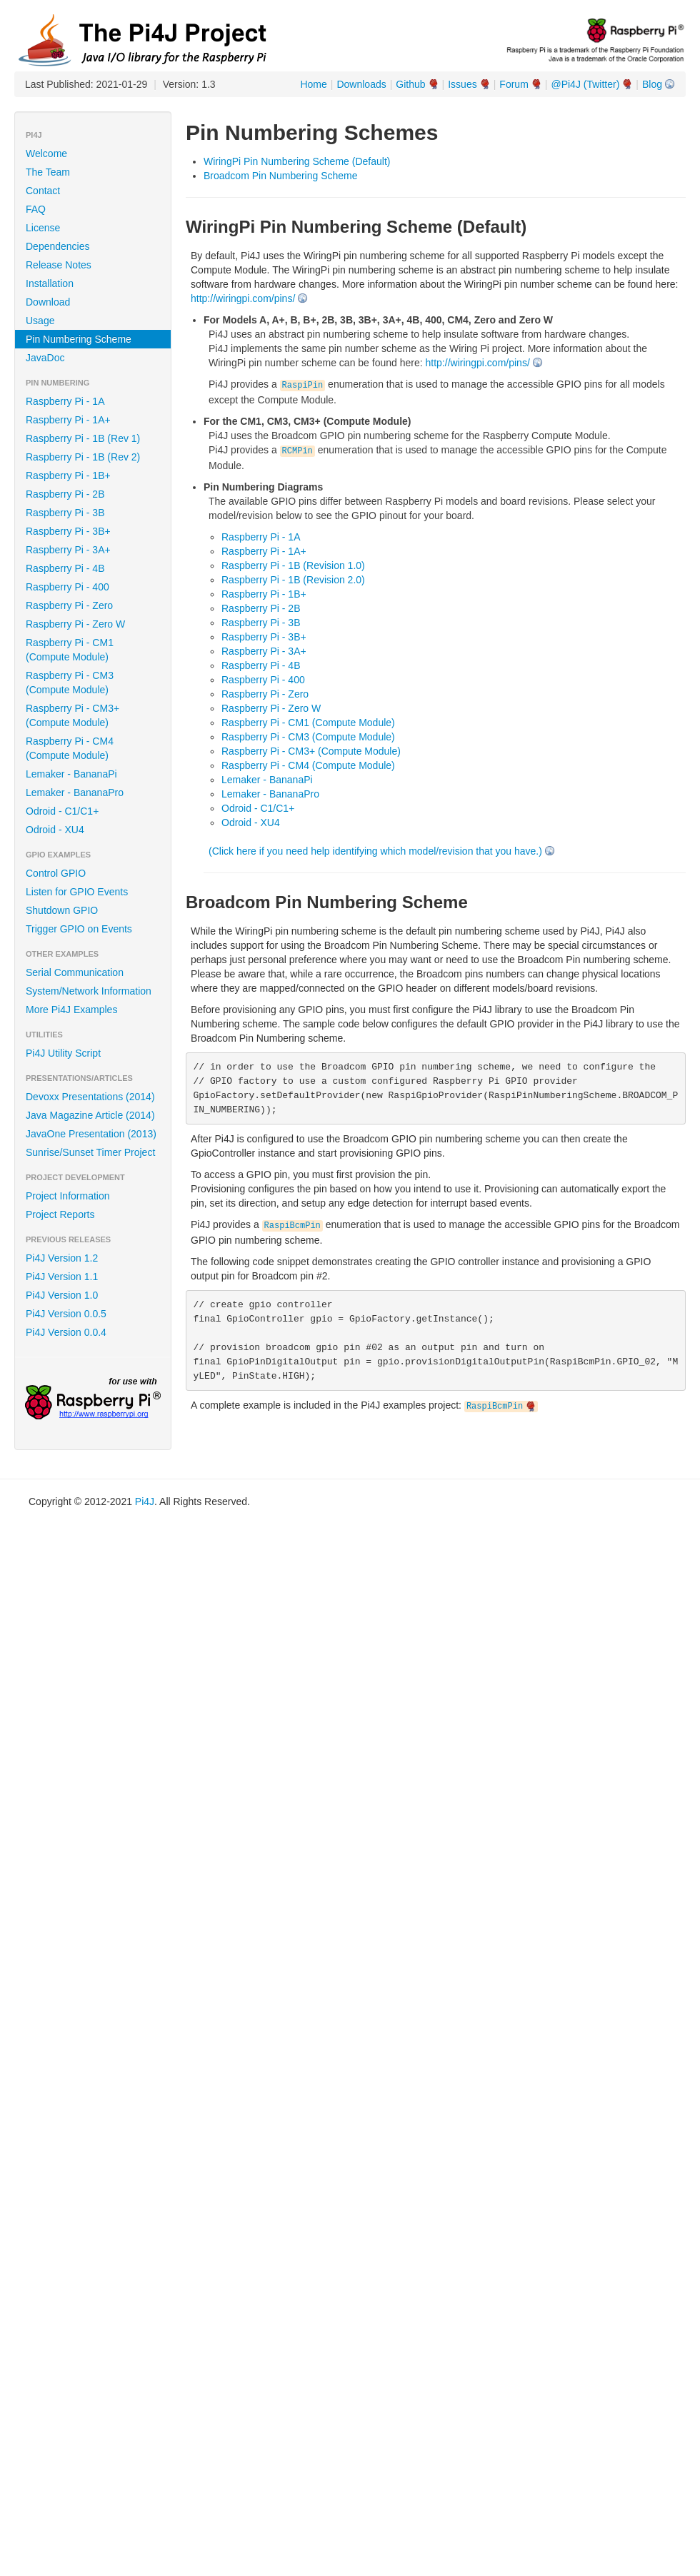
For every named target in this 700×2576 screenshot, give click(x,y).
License (43, 227)
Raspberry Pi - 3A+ (68, 549)
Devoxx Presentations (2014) (90, 1096)
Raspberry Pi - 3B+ (68, 531)
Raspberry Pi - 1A (65, 401)
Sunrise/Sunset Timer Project (90, 1152)
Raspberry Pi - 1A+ (68, 420)
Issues (462, 84)
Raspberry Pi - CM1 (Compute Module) (70, 650)
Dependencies (58, 246)
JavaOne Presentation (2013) (91, 1133)
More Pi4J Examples (71, 1009)
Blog (652, 84)
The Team (48, 172)
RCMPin (297, 451)
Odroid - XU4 (55, 829)
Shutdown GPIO (62, 910)
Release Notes (58, 265)
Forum (513, 84)
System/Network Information (88, 991)
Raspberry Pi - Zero (69, 605)
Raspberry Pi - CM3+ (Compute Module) (72, 715)
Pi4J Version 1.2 (62, 1258)
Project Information (68, 1196)
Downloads (361, 84)
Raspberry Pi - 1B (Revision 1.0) (293, 565)
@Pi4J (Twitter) (585, 84)
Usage (40, 320)
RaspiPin (303, 386)
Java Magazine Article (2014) (90, 1115)
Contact (43, 190)
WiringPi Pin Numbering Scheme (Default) (297, 161)
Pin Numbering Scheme (78, 339)
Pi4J (144, 1501)
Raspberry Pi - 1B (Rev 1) (83, 438)
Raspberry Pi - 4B (65, 568)
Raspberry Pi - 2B (65, 494)
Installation (50, 283)
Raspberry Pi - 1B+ (68, 475)
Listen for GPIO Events (77, 891)
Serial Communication (75, 972)
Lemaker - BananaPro (75, 792)
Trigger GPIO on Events (79, 929)
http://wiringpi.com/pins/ (243, 298)
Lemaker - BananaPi (71, 774)
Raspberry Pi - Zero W (75, 624)
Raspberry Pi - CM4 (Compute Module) (70, 748)
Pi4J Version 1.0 (62, 1295)
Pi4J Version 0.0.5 (66, 1313)
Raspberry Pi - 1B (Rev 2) (83, 457)
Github (410, 84)
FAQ (36, 209)
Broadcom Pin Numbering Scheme (281, 175)
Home (313, 84)
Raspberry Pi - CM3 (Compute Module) (70, 682)
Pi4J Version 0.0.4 (66, 1332)
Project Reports (60, 1214)
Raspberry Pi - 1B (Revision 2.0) (293, 579)
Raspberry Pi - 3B (65, 512)
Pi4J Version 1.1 (62, 1276)
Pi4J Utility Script (63, 1053)
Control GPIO (56, 873)
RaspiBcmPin (292, 1226)
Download (48, 302)
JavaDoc (45, 357)
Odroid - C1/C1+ (62, 811)
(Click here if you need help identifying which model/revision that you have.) (375, 851)
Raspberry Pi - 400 (67, 587)
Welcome (46, 153)
